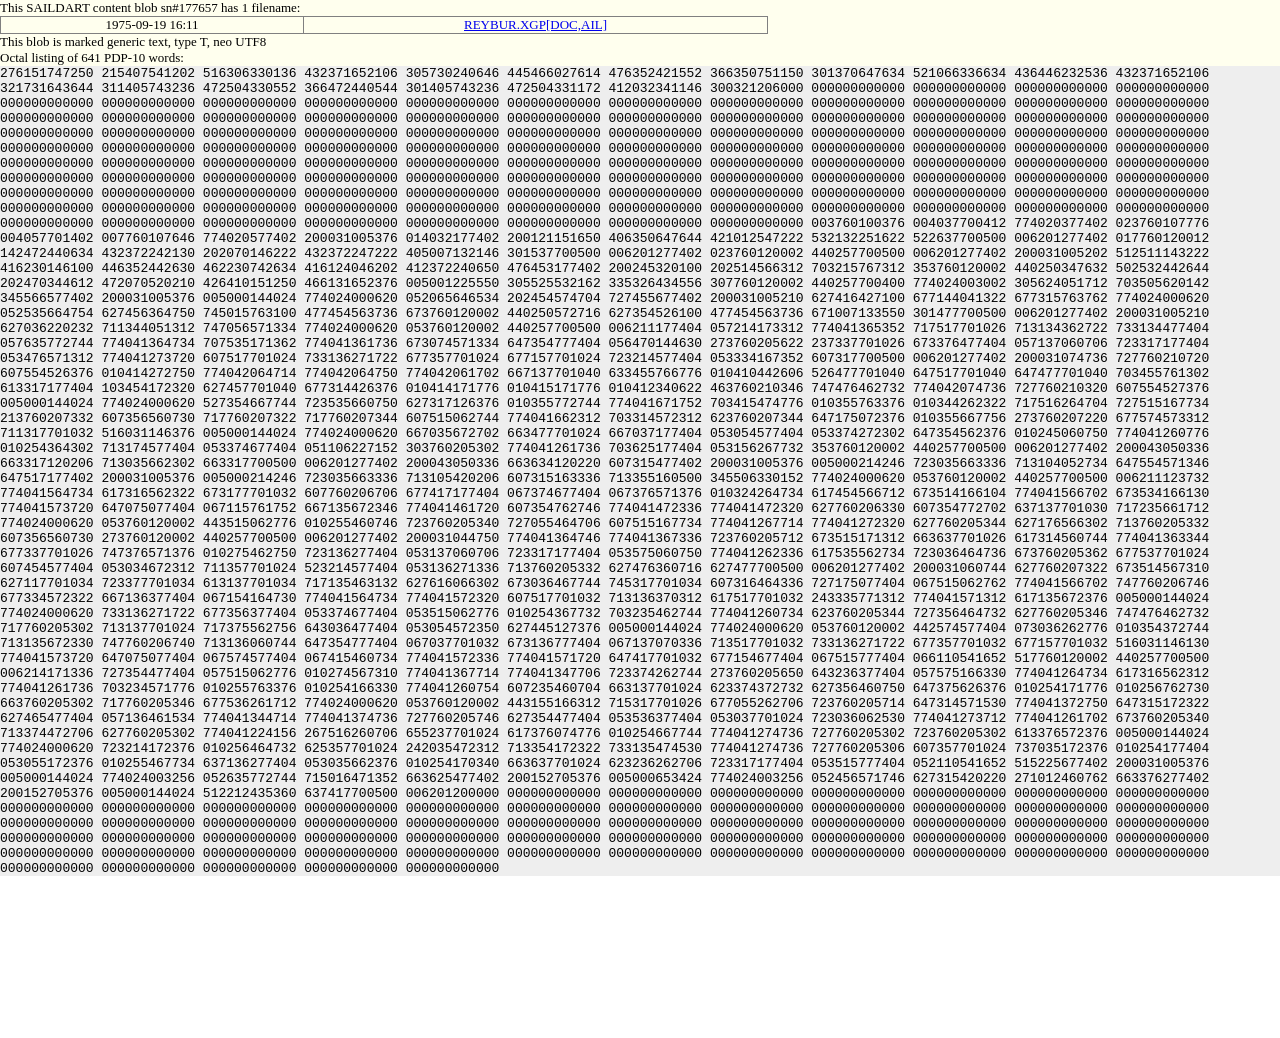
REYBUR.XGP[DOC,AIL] (535, 24)
